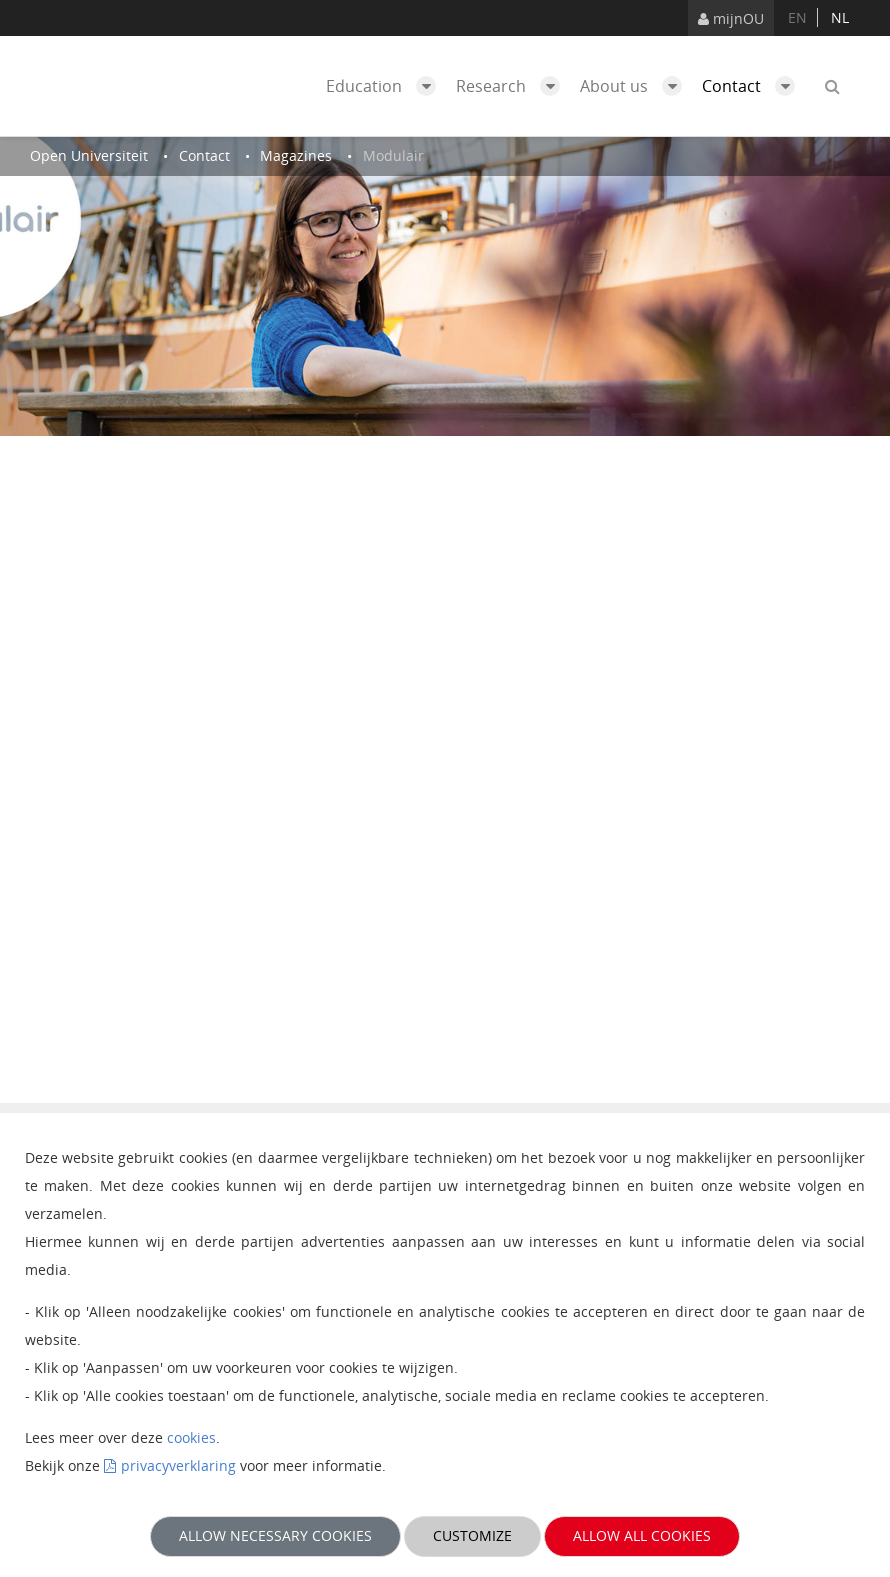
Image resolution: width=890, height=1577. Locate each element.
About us (636, 86)
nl (840, 17)
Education (386, 86)
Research (513, 86)
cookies (191, 1437)
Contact (753, 86)
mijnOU (731, 18)
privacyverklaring (178, 1465)
